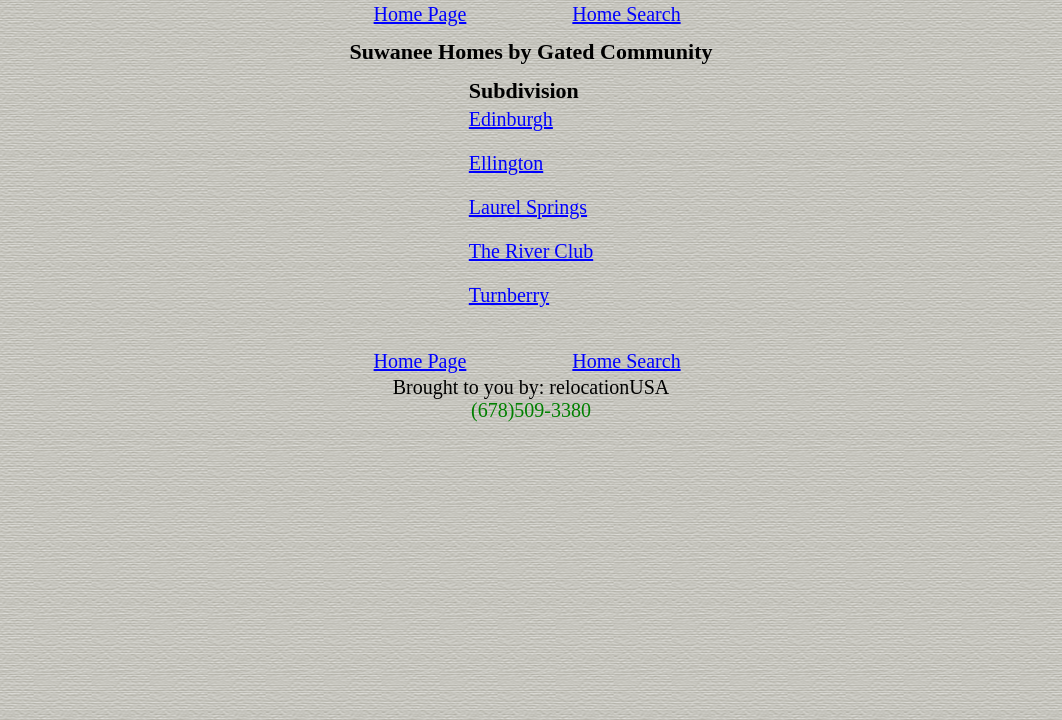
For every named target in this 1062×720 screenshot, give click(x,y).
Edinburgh (511, 119)
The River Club (531, 251)
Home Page (420, 14)
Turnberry (509, 295)
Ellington (506, 163)
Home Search (626, 14)
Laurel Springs (528, 207)
